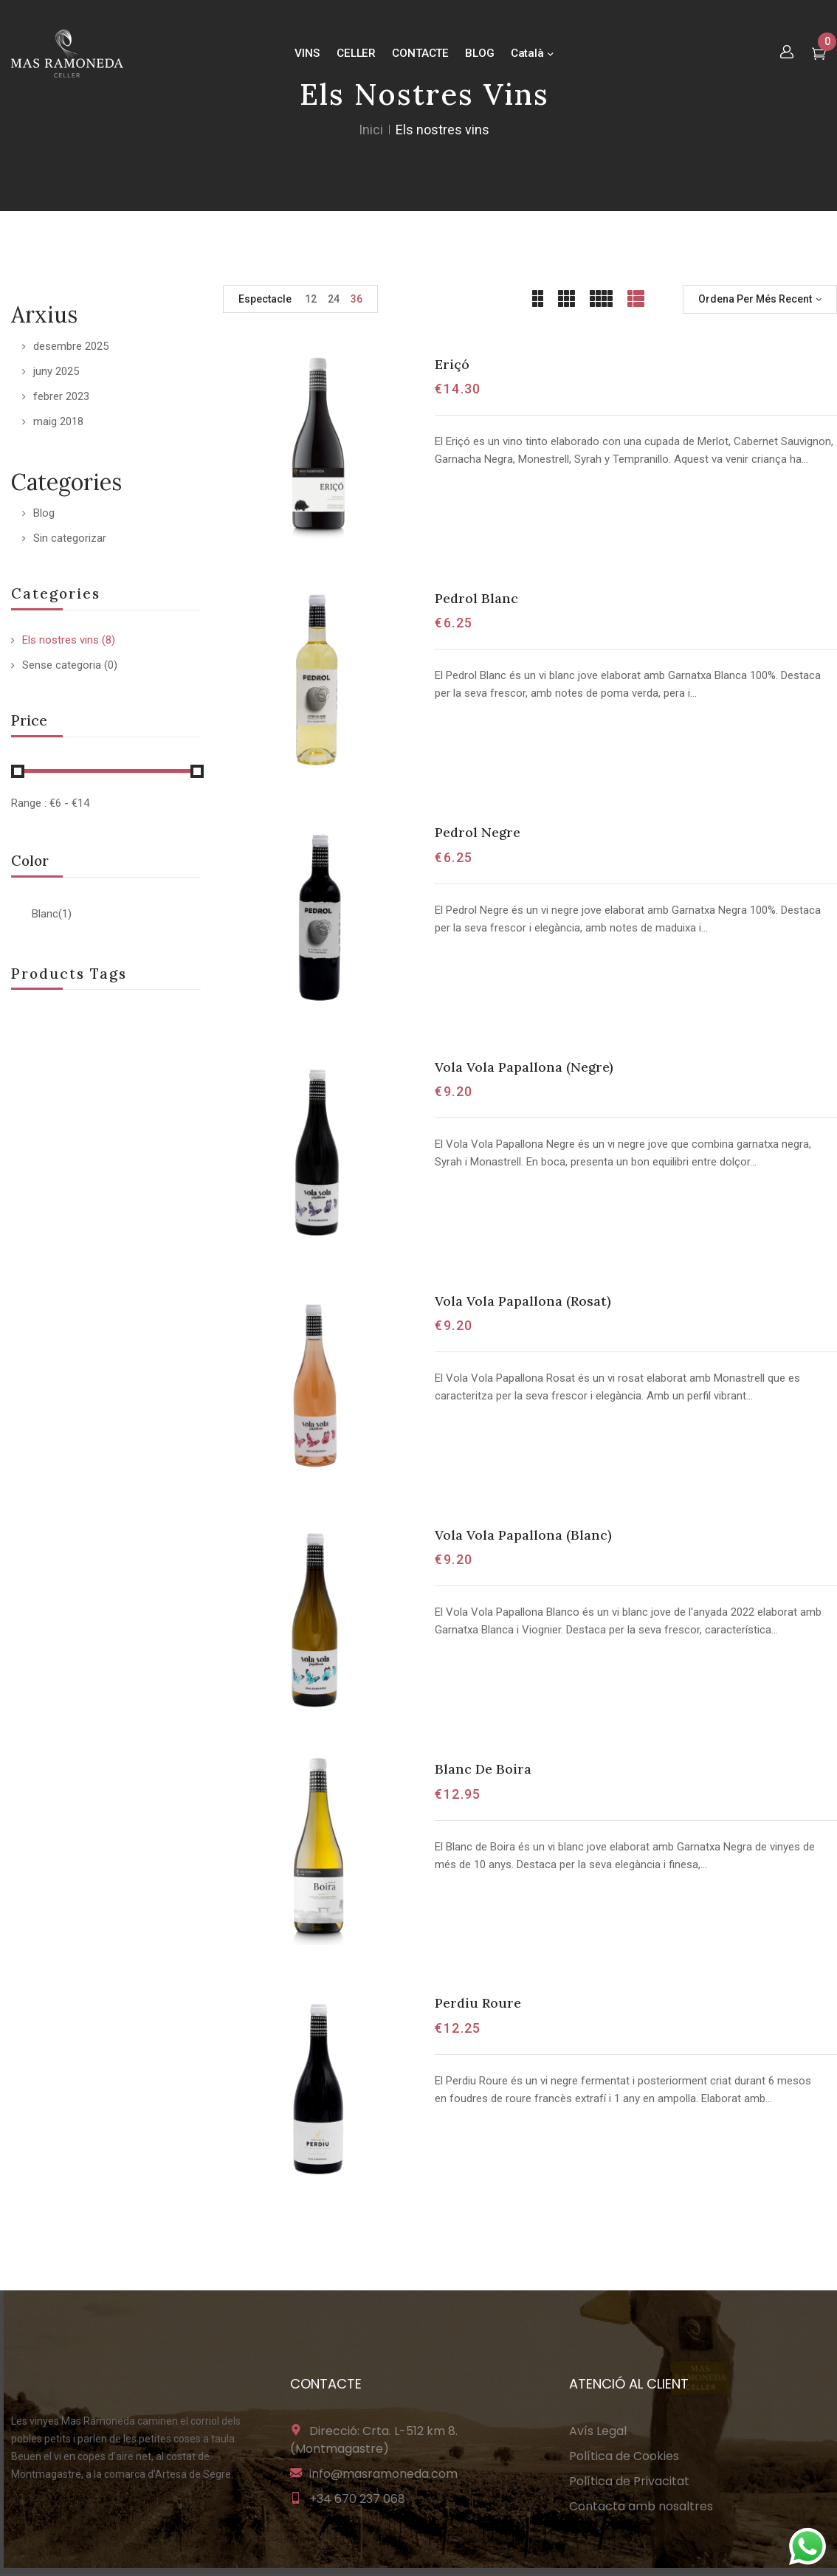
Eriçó (452, 364)
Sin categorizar (69, 538)
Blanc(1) (52, 913)
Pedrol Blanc (476, 598)
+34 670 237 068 (357, 2498)
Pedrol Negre (477, 832)
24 (334, 299)
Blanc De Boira (483, 1768)
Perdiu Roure (478, 2002)
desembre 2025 (70, 346)
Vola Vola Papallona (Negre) (524, 1066)
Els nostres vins (60, 640)
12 (311, 299)
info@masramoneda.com (383, 2473)
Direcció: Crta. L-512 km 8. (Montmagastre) (374, 2439)
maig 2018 (58, 421)
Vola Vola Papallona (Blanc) (523, 1534)
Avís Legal (598, 2430)
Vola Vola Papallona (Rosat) (523, 1300)
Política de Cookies (624, 2456)
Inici (371, 129)
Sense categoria (61, 665)
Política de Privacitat (629, 2481)
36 (356, 299)
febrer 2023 (61, 396)
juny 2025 (56, 371)
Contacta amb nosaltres (641, 2506)
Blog (44, 513)
